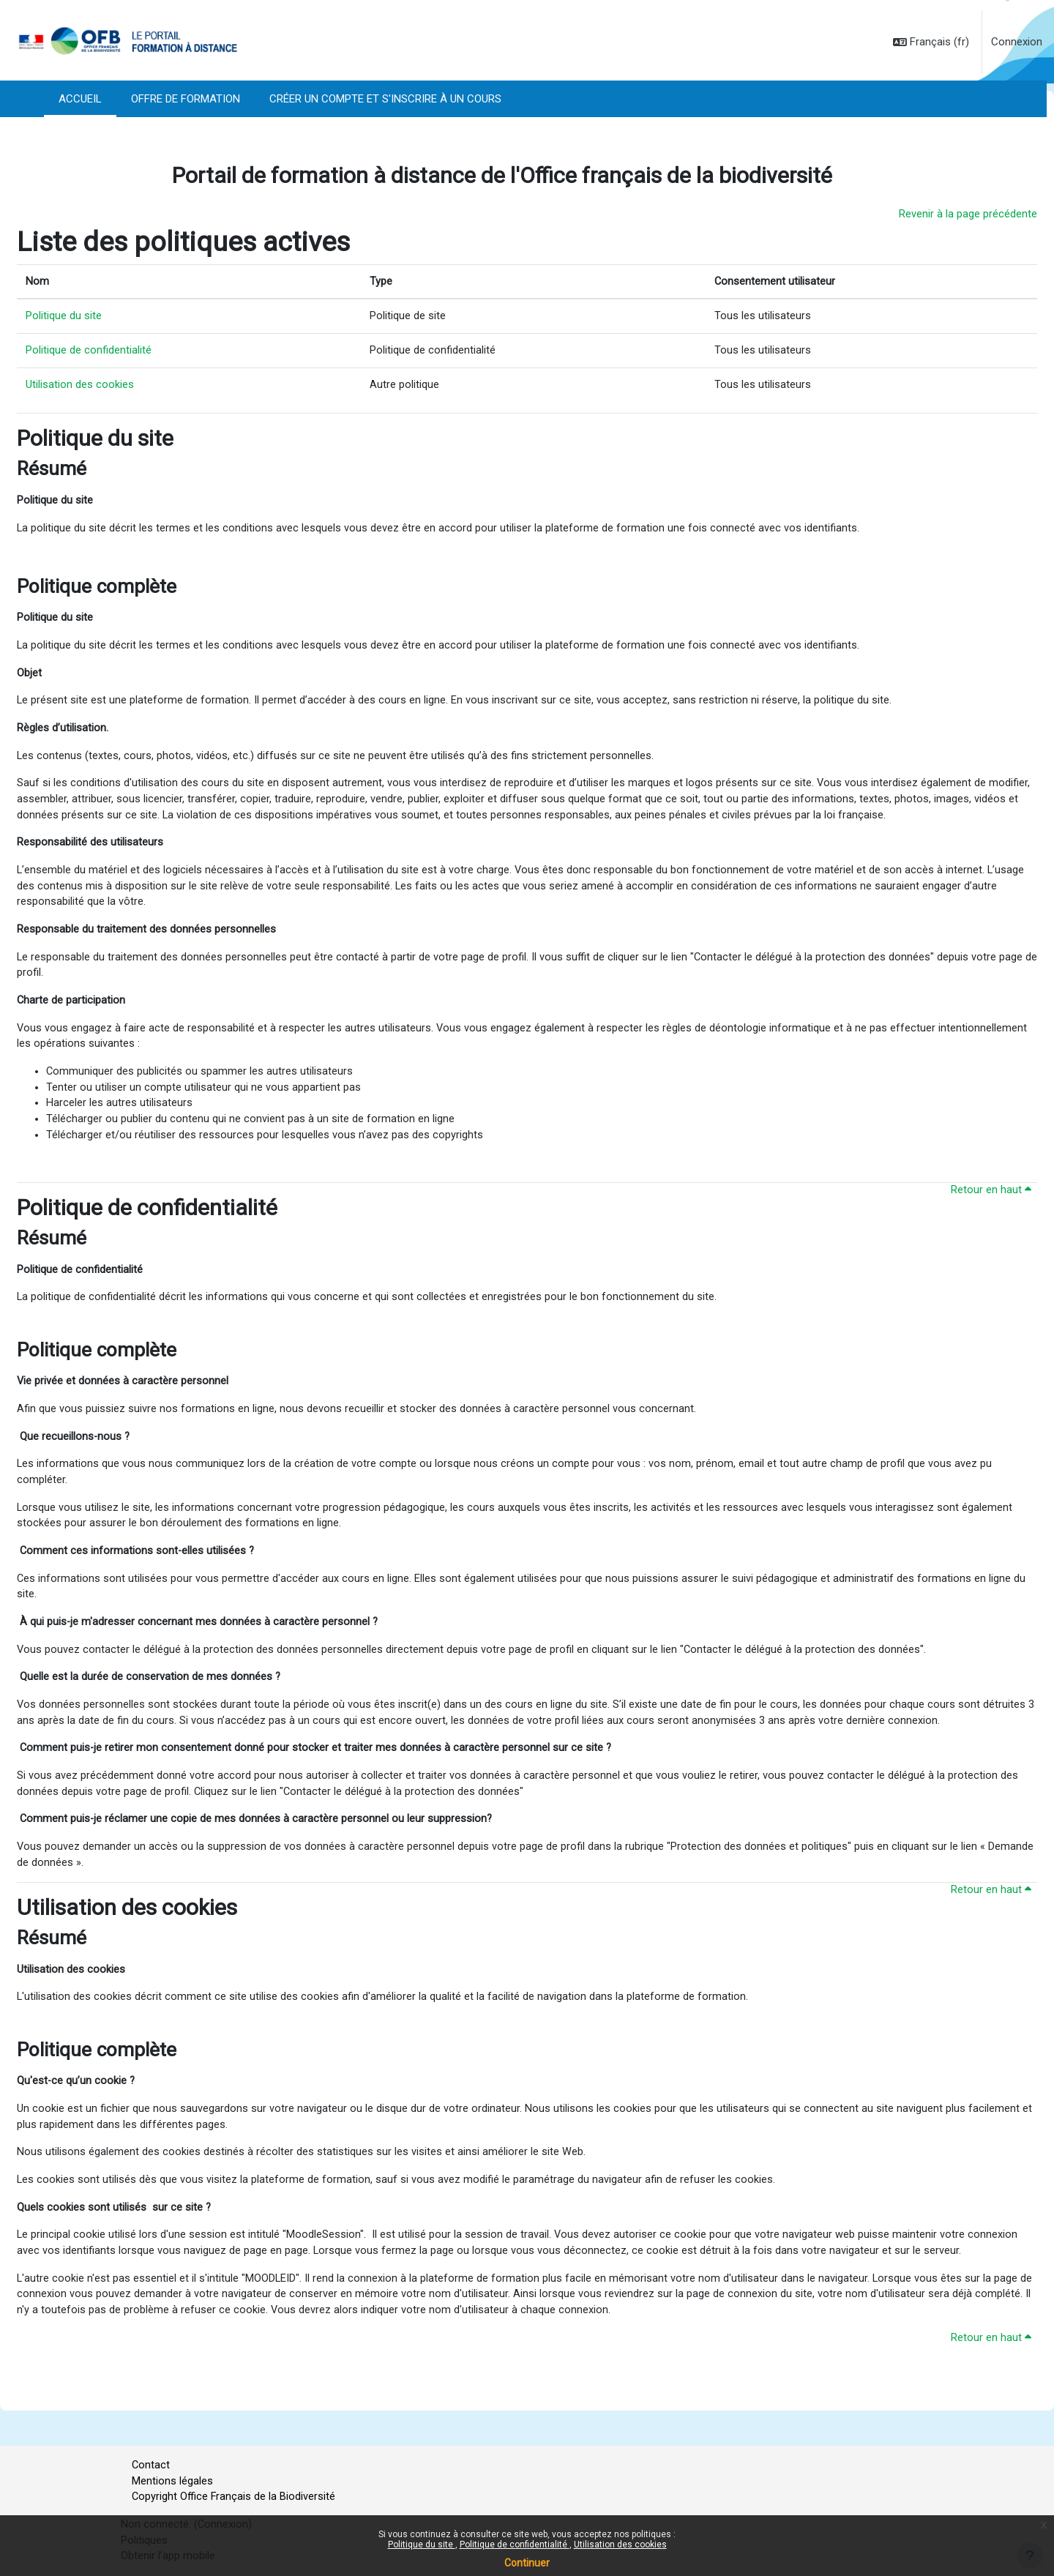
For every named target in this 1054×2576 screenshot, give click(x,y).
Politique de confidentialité (514, 2544)
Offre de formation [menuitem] (185, 98)
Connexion (1016, 41)
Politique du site (421, 2544)
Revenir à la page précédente (968, 214)
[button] (931, 42)
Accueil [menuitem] (80, 98)
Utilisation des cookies (620, 2544)
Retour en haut (991, 1210)
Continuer (527, 2563)
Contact (151, 2461)
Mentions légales (172, 2478)
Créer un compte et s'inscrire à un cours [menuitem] (385, 98)
